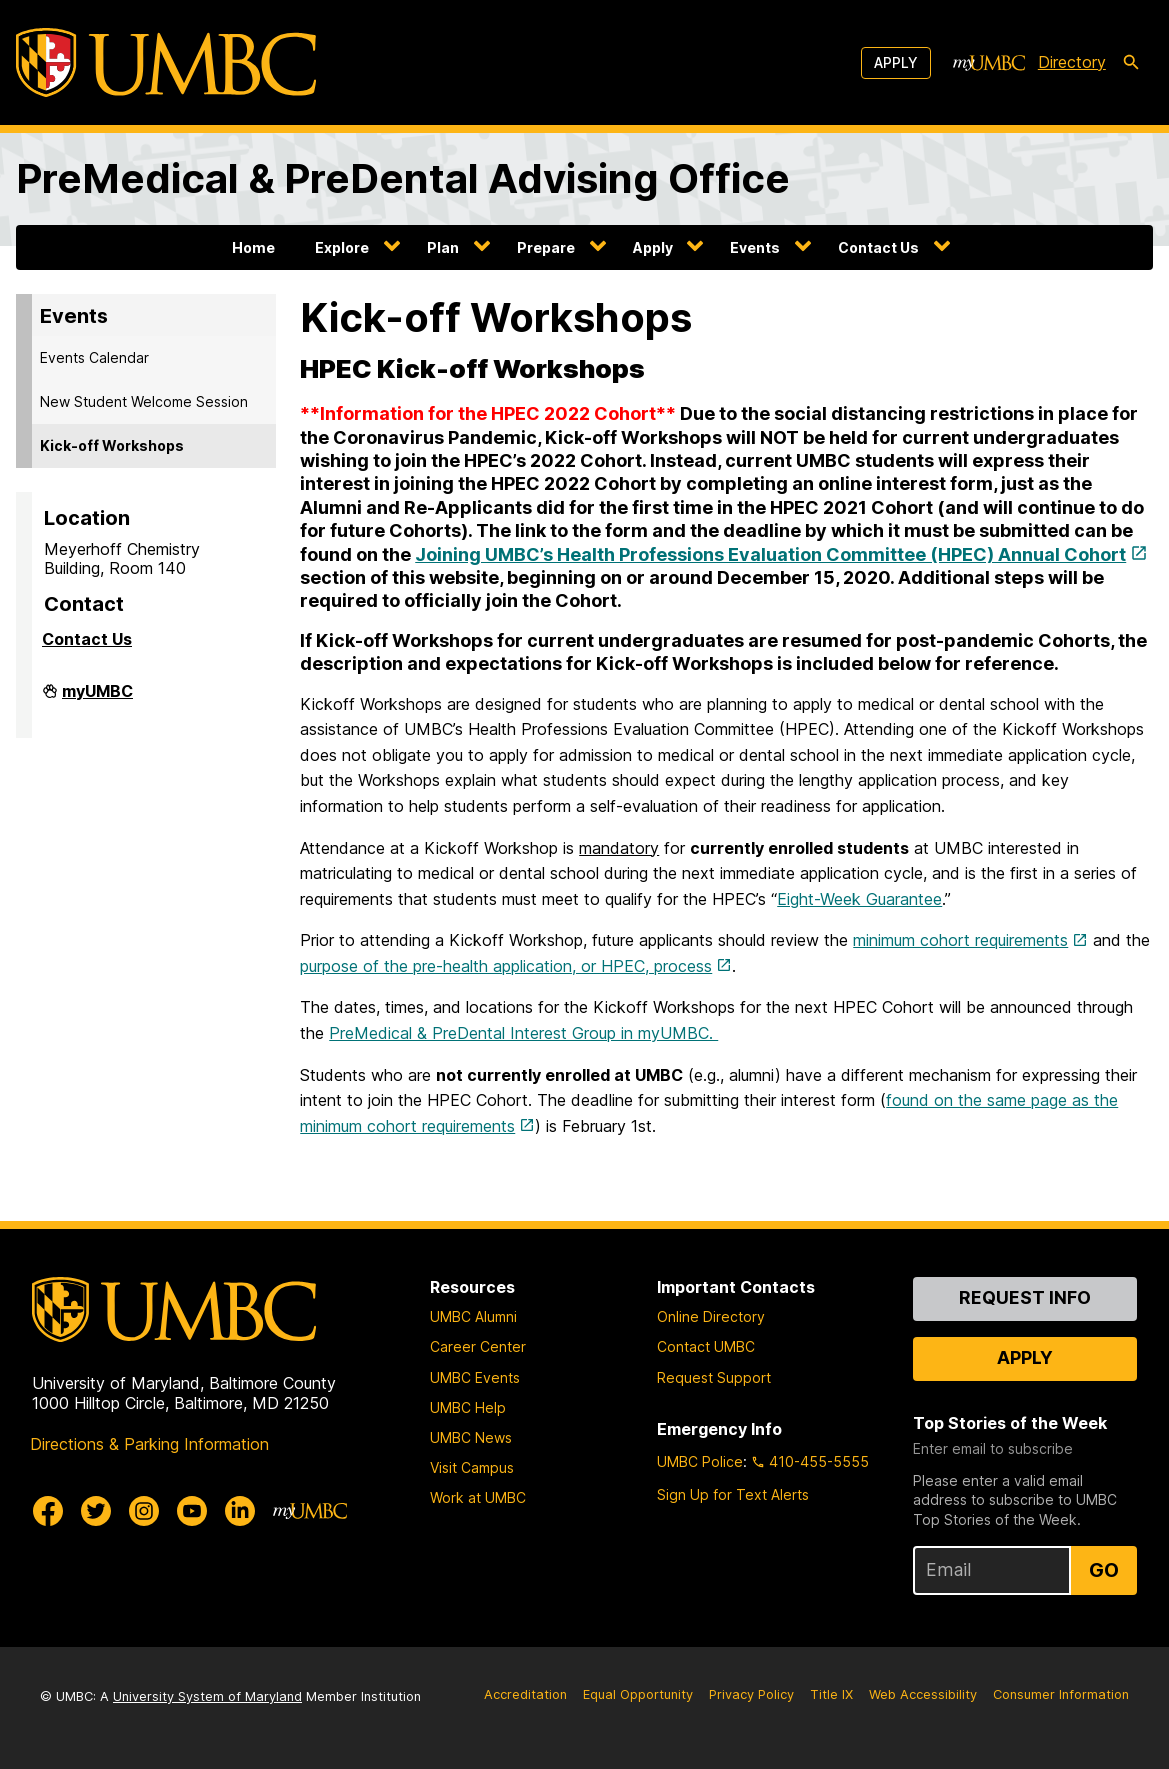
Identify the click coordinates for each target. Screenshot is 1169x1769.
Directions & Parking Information (149, 1444)
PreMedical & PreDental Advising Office (403, 178)
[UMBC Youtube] (192, 1511)
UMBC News (471, 1437)
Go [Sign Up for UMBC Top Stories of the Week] (1104, 1570)
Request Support (714, 1377)
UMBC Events (475, 1377)
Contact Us (878, 247)
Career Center (478, 1346)
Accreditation (525, 1694)
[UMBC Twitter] (96, 1511)
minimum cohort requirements (960, 940)
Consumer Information (1061, 1694)
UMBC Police (700, 1461)
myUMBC (97, 699)
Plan (443, 247)
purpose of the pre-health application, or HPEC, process (506, 966)
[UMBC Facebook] (48, 1511)
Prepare (546, 247)
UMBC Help (468, 1407)
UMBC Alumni (473, 1316)
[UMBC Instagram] (144, 1511)
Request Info (1025, 1297)
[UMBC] (166, 62)
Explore (342, 247)
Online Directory (711, 1316)
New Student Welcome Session (144, 401)
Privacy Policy (751, 1694)
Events (755, 247)
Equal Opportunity (638, 1694)
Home (253, 247)
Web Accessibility (923, 1694)
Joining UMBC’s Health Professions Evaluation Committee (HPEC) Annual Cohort (770, 554)
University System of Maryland (207, 1696)
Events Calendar (94, 357)
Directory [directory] (1072, 62)
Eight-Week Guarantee (859, 899)
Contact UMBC (706, 1346)
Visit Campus (472, 1467)
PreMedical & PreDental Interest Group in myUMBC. (523, 1033)
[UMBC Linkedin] (240, 1511)
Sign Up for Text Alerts (733, 1494)
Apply (896, 62)
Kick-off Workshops (112, 445)
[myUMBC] (989, 63)
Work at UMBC (478, 1497)
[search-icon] (1131, 63)
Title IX (831, 1694)
